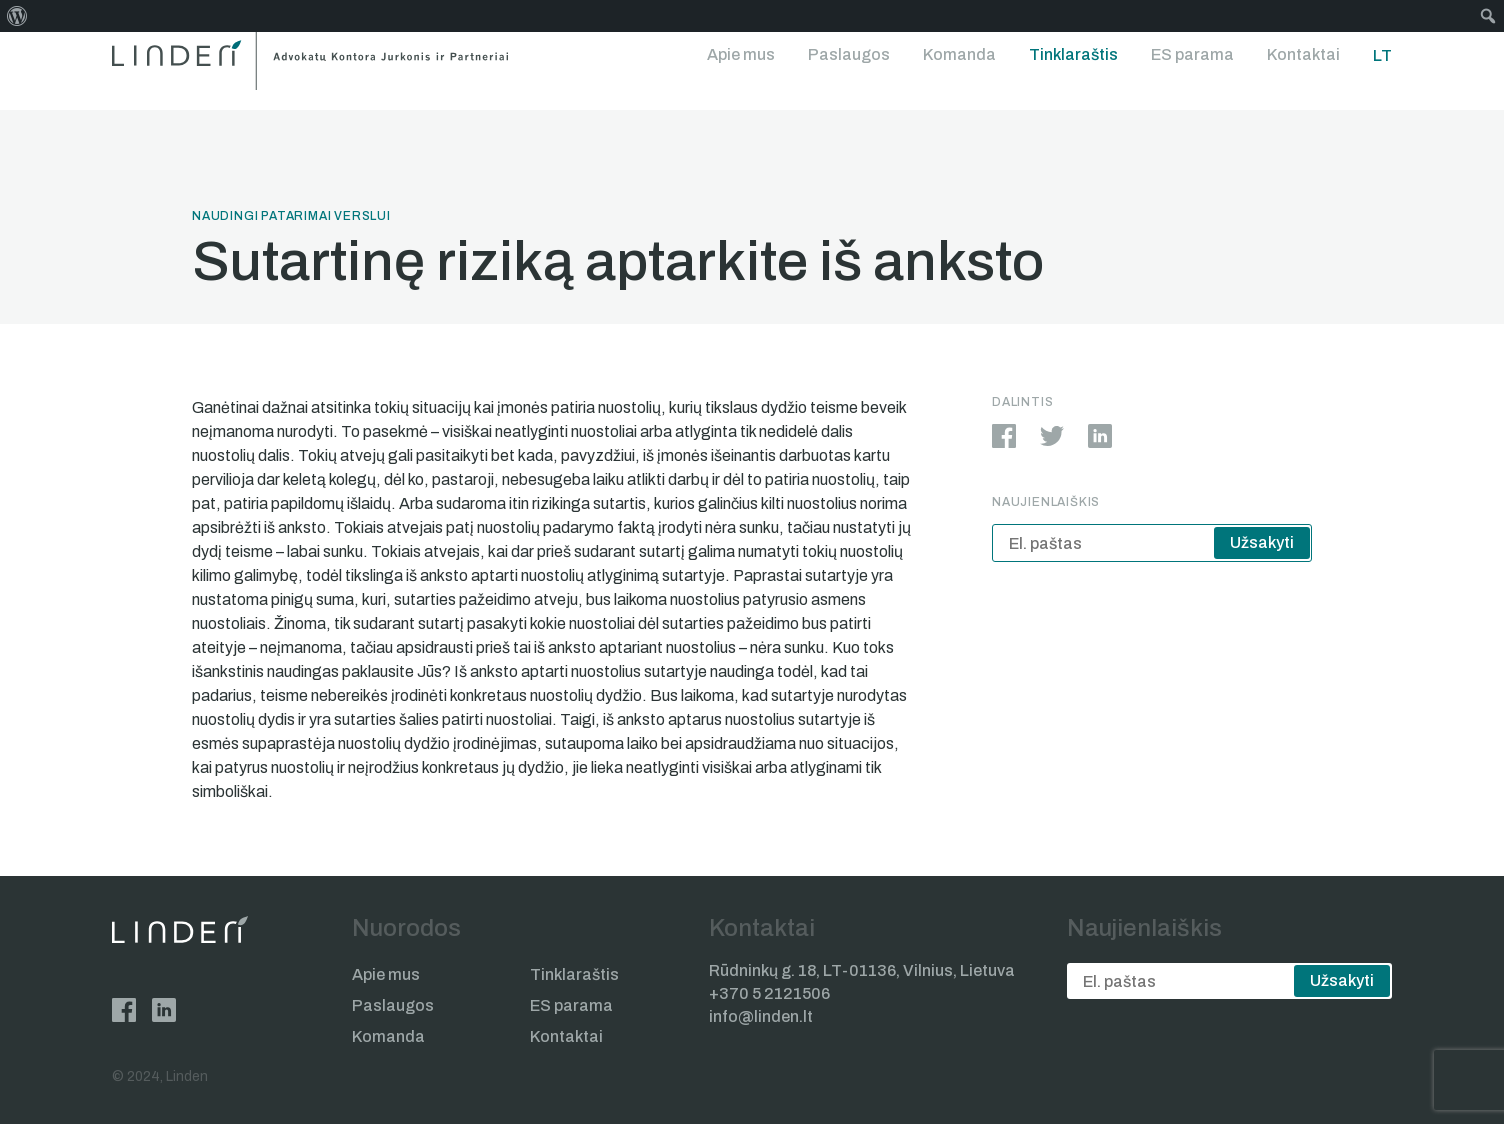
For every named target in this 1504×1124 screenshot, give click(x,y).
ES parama (1192, 54)
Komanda (959, 54)
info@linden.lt (761, 1016)
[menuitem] (17, 16)
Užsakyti (1262, 542)
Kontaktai (1303, 54)
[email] (1152, 543)
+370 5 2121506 (769, 993)
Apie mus (741, 54)
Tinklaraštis (1073, 54)
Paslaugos (849, 54)
